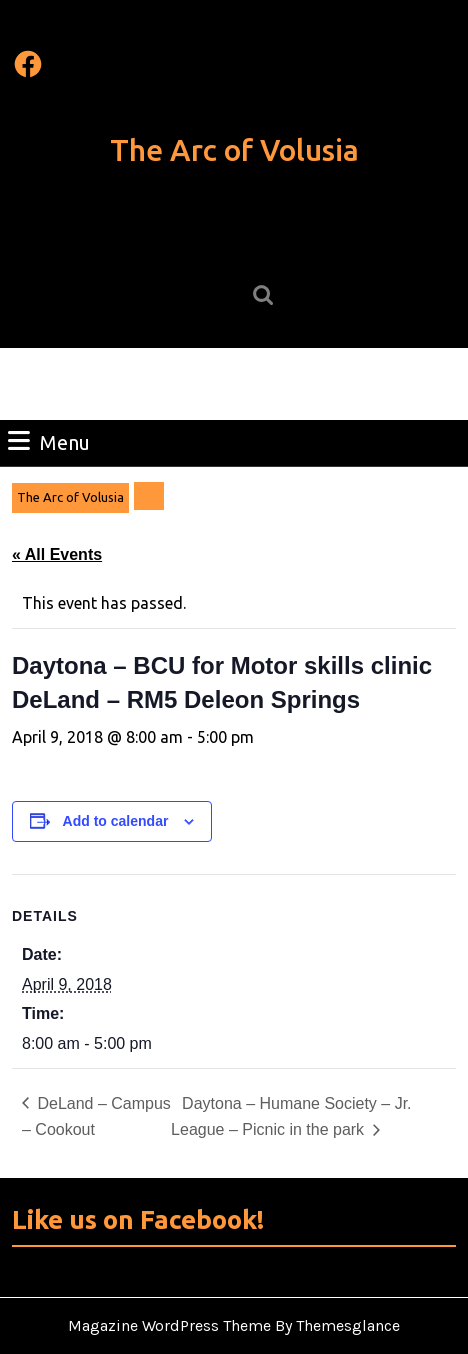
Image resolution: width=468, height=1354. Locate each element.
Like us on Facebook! (138, 1219)
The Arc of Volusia (234, 150)
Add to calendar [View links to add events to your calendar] (116, 821)
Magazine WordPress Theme (169, 1325)
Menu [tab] (49, 441)
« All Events (57, 554)
